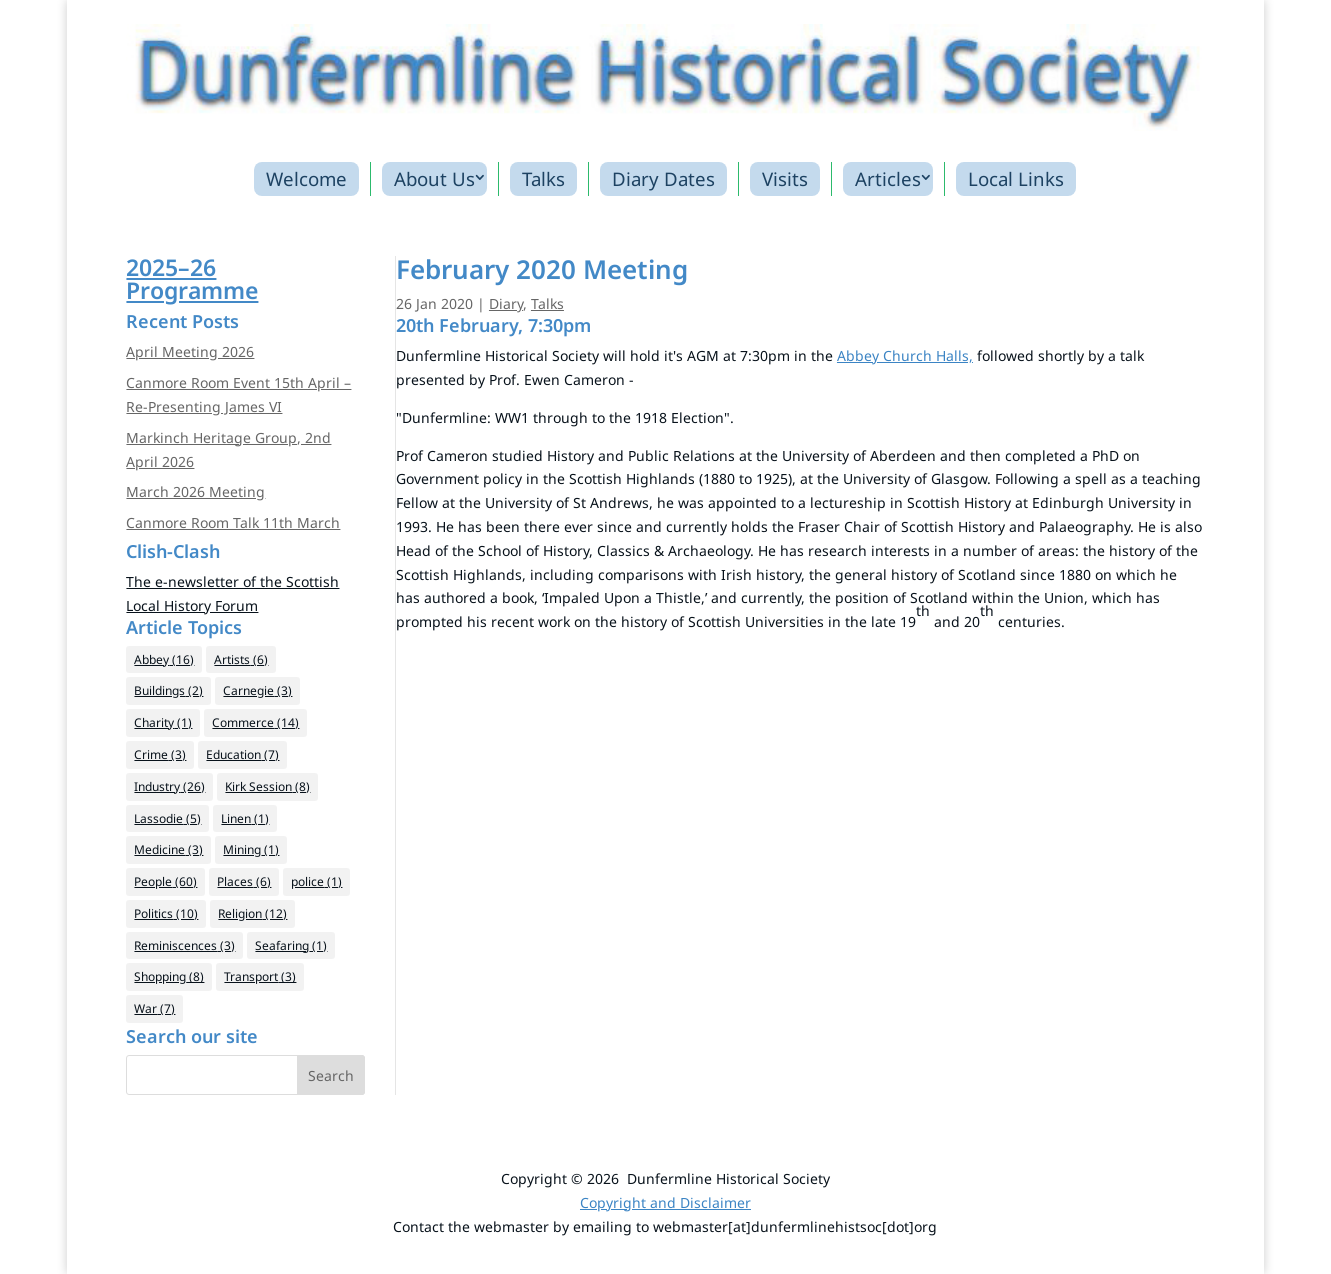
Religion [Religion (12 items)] (252, 913)
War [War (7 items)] (154, 1008)
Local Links (1016, 178)
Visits (785, 178)
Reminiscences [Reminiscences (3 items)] (184, 945)
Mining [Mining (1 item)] (251, 849)
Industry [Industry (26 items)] (169, 786)
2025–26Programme (192, 278)
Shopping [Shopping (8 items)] (169, 976)
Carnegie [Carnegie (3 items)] (257, 690)
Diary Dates (663, 178)
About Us (434, 178)
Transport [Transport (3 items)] (260, 976)
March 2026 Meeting (195, 491)
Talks (543, 178)
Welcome (306, 178)
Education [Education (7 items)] (242, 754)
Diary (506, 303)
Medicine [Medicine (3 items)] (168, 849)
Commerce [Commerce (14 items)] (255, 722)
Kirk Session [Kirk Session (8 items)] (267, 786)
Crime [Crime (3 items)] (160, 754)
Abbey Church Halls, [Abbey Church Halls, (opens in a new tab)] (905, 355)
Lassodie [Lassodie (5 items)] (167, 818)
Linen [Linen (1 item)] (245, 818)
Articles (888, 178)
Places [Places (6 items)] (244, 881)
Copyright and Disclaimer (665, 1202)
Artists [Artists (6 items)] (241, 659)
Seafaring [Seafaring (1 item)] (291, 945)
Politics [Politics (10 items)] (166, 913)
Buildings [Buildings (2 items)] (168, 690)
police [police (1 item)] (316, 881)
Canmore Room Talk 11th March (233, 522)
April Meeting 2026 (190, 351)
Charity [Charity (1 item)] (163, 722)
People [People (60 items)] (165, 881)
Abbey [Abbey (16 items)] (164, 659)
